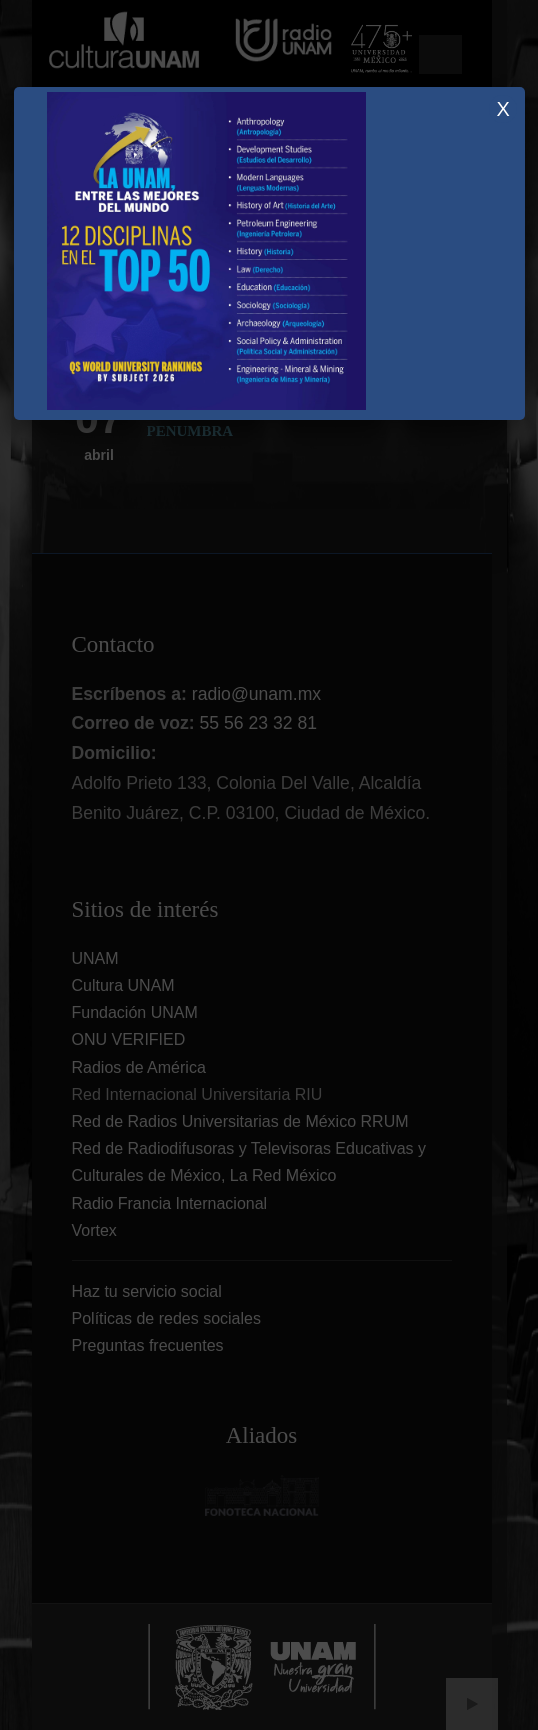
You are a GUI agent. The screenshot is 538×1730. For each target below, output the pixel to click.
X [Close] (502, 109)
